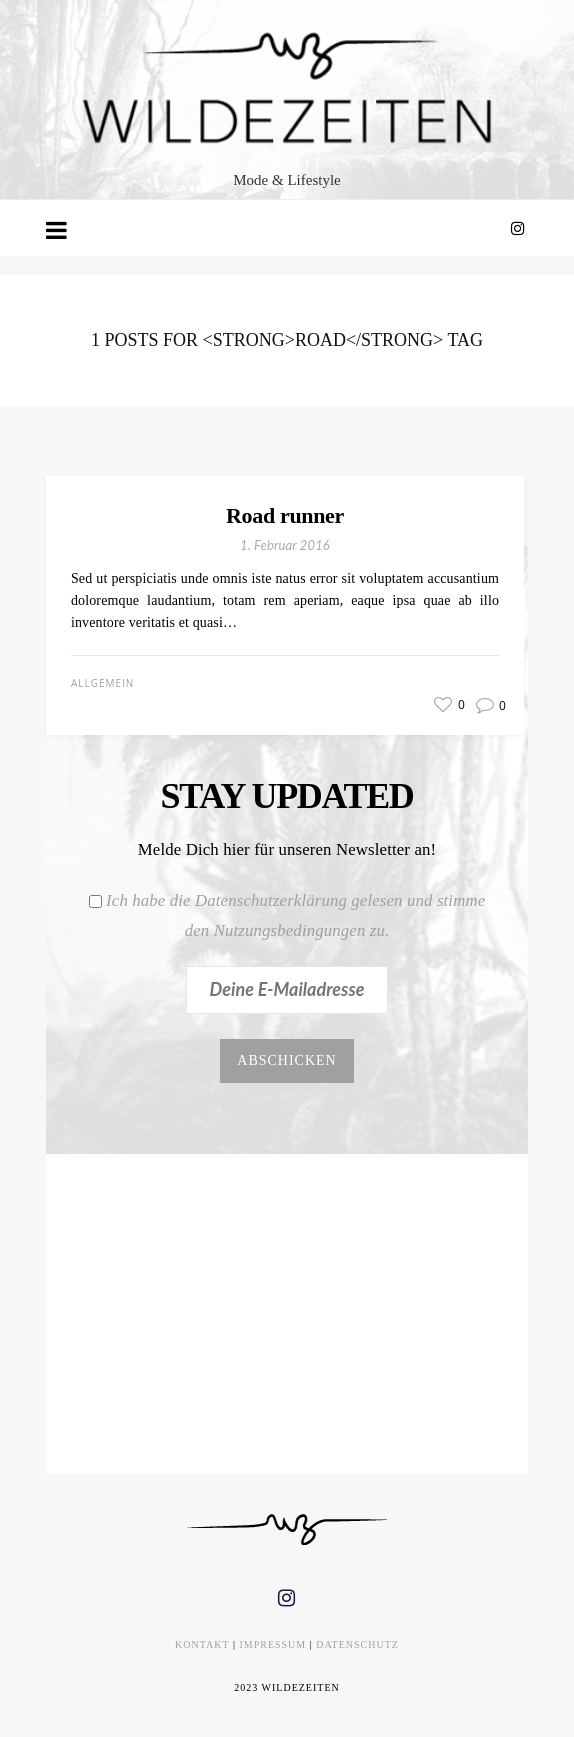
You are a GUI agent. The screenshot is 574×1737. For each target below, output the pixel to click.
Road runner (285, 515)
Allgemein (102, 683)
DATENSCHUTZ (357, 1644)
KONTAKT (202, 1644)
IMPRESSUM (272, 1644)
